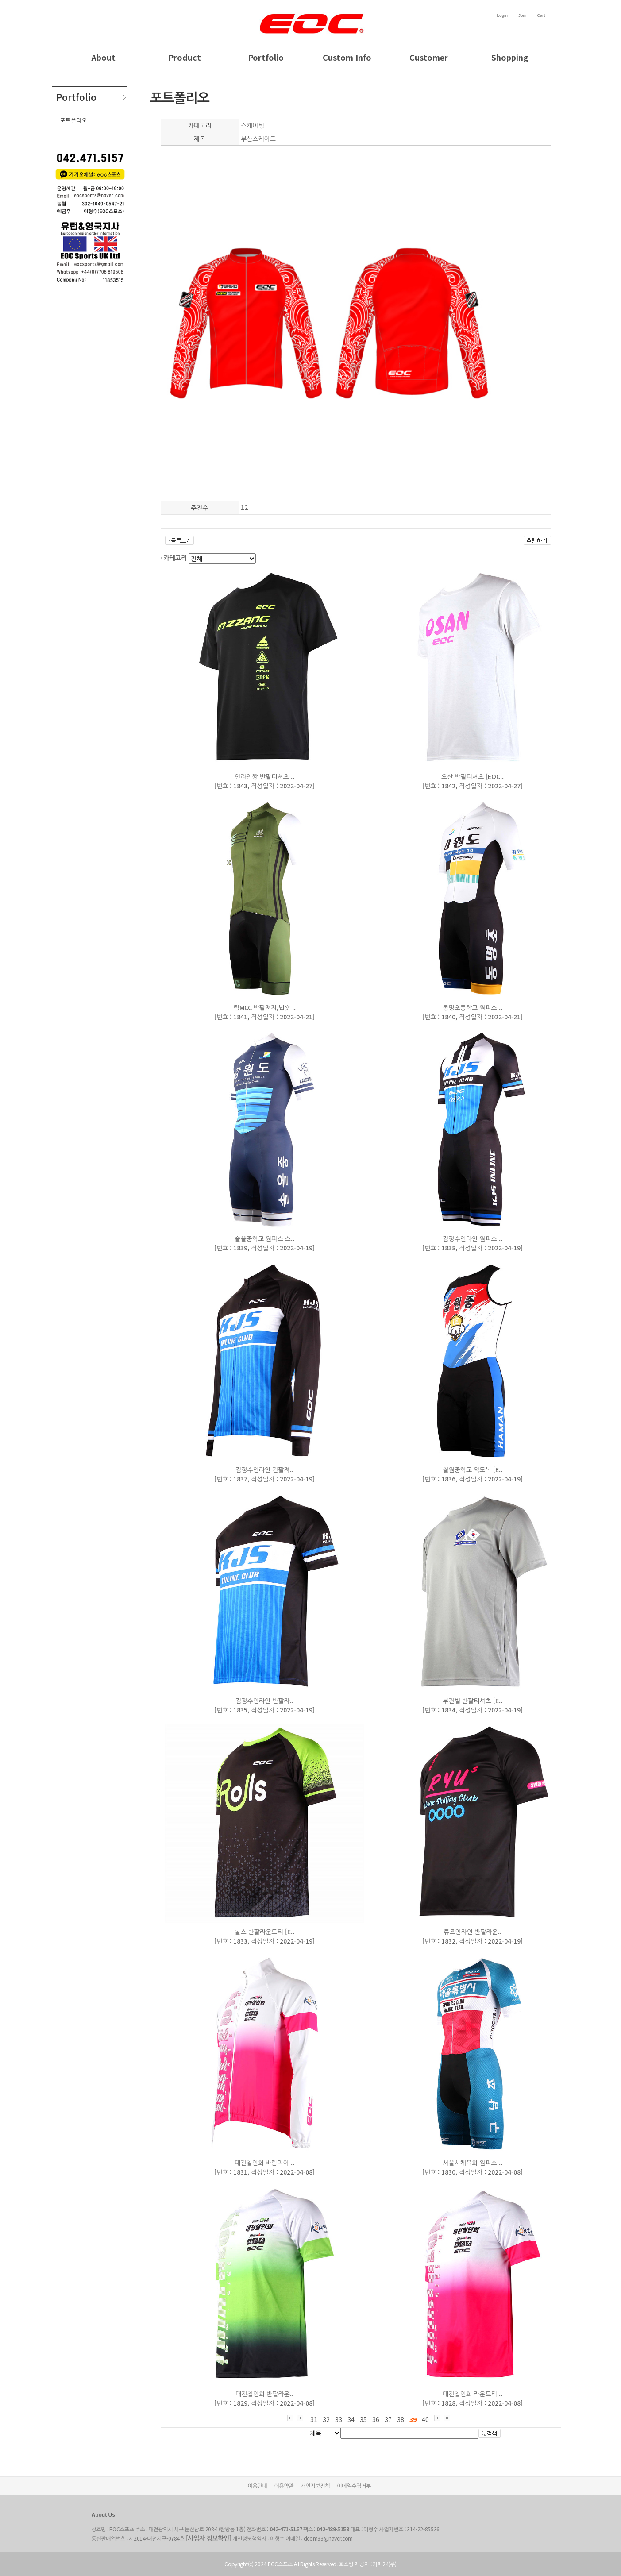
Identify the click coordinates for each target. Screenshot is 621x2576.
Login (502, 15)
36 (375, 2419)
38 (400, 2419)
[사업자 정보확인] (208, 2538)
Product (184, 57)
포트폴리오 (73, 120)
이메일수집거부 (354, 2485)
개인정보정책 (315, 2485)
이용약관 (283, 2485)
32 (326, 2419)
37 (388, 2419)
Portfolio (266, 57)
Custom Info (347, 57)
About (103, 57)
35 (363, 2419)
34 (351, 2419)
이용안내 (257, 2485)
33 (338, 2419)
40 (425, 2419)
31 (313, 2419)
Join (522, 15)
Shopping (509, 57)
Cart (541, 15)
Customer (428, 57)
